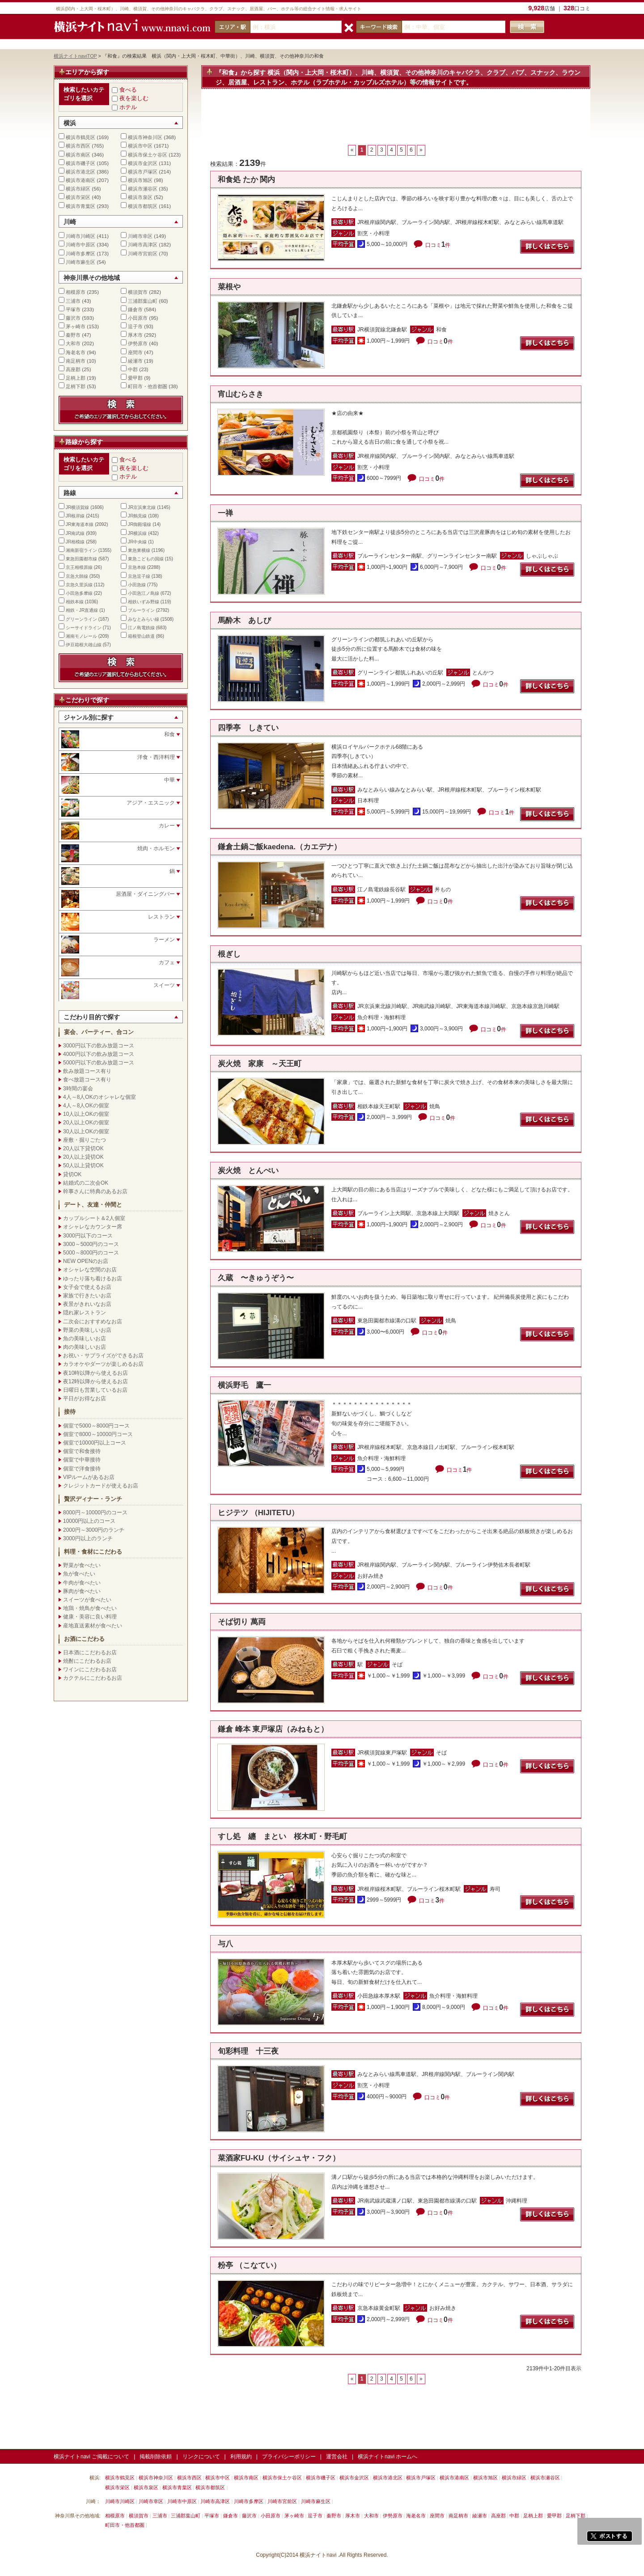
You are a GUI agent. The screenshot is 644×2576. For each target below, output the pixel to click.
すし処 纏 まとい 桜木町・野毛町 (282, 1836)
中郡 (133, 369)
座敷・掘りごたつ (84, 1140)
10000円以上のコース (89, 1521)
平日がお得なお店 (84, 1398)
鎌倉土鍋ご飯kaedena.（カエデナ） (279, 847)
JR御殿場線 (139, 524)
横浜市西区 (78, 145)
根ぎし (229, 954)
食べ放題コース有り (87, 1079)
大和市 (73, 343)
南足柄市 (75, 361)
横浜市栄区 (78, 197)
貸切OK (72, 1174)
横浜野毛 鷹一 (244, 1385)
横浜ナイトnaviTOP (75, 56)
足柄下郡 (75, 386)
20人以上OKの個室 (86, 1122)
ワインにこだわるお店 (90, 1669)
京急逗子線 (139, 576)
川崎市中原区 (80, 244)
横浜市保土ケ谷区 (147, 154)
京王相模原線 (79, 567)
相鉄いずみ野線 (143, 601)
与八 (225, 1944)
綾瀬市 (135, 361)
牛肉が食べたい (82, 1583)
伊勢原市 (138, 343)
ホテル (128, 107)
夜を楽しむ (133, 98)
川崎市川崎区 (80, 236)
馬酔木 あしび (244, 620)
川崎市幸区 (140, 236)
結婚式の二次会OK (85, 1183)
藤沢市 (73, 318)
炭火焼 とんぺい (248, 1170)
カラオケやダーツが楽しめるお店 (103, 1364)
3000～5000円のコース (91, 1244)
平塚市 (73, 309)
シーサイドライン (84, 627)
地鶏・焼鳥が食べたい (90, 1608)
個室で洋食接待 (82, 1469)
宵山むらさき (240, 394)
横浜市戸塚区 (142, 171)
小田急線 (137, 584)
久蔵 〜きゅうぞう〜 (256, 1278)
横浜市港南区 (80, 180)
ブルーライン (141, 610)
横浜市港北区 (80, 171)
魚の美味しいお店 (84, 1338)
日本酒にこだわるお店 (90, 1652)
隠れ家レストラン (84, 1312)
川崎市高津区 (142, 244)
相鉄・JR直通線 (82, 610)
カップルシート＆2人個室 (94, 1218)
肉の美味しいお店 (84, 1347)
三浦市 (73, 301)
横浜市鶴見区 (80, 137)
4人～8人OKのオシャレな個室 (99, 1097)
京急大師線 (77, 576)
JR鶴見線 (137, 515)
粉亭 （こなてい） (249, 2265)
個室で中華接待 (82, 1460)
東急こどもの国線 (146, 558)
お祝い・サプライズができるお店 (103, 1355)
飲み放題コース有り (87, 1071)
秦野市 (73, 335)
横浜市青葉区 (80, 206)
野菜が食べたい (82, 1565)
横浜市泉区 (140, 197)
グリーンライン (81, 619)
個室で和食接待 (82, 1451)
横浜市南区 (78, 154)
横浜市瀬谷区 (142, 188)
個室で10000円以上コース (94, 1443)
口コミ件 (438, 245)
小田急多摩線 (79, 593)
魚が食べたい (79, 1574)
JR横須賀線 (77, 507)
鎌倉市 (135, 309)
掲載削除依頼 (156, 2456)
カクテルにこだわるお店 (92, 1678)
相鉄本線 (75, 601)
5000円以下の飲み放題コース (98, 1062)
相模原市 (75, 292)
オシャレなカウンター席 (92, 1227)
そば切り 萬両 (242, 1622)
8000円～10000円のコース (95, 1512)
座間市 (135, 352)
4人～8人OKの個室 (86, 1105)
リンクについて (201, 2456)
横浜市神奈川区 (145, 137)
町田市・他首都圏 (148, 386)
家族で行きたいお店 (87, 1295)
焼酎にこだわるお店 (87, 1661)
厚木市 (135, 335)
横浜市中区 (140, 145)
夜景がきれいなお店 (87, 1304)
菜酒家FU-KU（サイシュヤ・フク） (279, 2158)
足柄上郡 (75, 378)
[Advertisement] (395, 121)
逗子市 (135, 326)
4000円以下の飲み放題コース (98, 1054)
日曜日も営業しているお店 (95, 1390)
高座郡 (73, 369)
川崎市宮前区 (142, 253)
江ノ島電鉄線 (141, 627)
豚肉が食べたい (82, 1591)
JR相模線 (75, 541)
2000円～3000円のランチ (93, 1530)
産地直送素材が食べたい (92, 1626)
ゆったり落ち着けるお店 (92, 1278)
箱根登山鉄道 (141, 636)
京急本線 (137, 567)
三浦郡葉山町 (142, 301)
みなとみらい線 (143, 619)
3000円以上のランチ (88, 1538)
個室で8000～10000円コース (98, 1434)
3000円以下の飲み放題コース (98, 1045)
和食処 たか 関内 (246, 179)
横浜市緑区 (78, 188)
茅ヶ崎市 (75, 326)
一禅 (225, 513)
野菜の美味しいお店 (87, 1330)
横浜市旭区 (140, 180)
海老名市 (75, 352)
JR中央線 (137, 541)
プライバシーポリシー (289, 2456)
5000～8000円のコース (91, 1253)
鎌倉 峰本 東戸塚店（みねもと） (273, 1729)
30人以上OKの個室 (86, 1131)
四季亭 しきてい (248, 728)
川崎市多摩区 (80, 253)
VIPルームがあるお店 (88, 1477)
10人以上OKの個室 (86, 1114)
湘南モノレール (81, 636)
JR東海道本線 (79, 524)
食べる (128, 89)
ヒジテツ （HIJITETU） (258, 1512)
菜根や (229, 287)
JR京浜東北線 (142, 507)
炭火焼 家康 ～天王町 (263, 1063)
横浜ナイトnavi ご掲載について (91, 2456)
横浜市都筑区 (142, 206)
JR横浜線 (137, 533)
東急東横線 (139, 550)
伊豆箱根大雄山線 (84, 644)
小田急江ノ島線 (143, 593)
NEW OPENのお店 (85, 1261)
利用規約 (241, 2456)
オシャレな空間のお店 (90, 1270)
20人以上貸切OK (83, 1157)
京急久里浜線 (79, 584)
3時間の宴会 (78, 1088)
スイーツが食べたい (87, 1600)
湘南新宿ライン (81, 550)
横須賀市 (138, 292)
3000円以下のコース (88, 1236)
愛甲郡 (135, 378)
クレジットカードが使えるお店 (100, 1486)
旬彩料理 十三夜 (248, 2051)
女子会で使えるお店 (87, 1287)
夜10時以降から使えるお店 (95, 1373)
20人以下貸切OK (83, 1148)
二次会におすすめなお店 (92, 1321)
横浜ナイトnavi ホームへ (387, 2456)
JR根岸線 (75, 515)
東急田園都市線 (81, 558)
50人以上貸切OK (83, 1165)
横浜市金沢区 (142, 163)
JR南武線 (75, 533)
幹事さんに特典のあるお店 (95, 1191)
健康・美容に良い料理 (90, 1617)
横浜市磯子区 (80, 163)
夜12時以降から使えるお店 (95, 1381)
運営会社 (336, 2456)
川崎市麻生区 (80, 262)
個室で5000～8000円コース (96, 1426)
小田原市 (138, 318)
